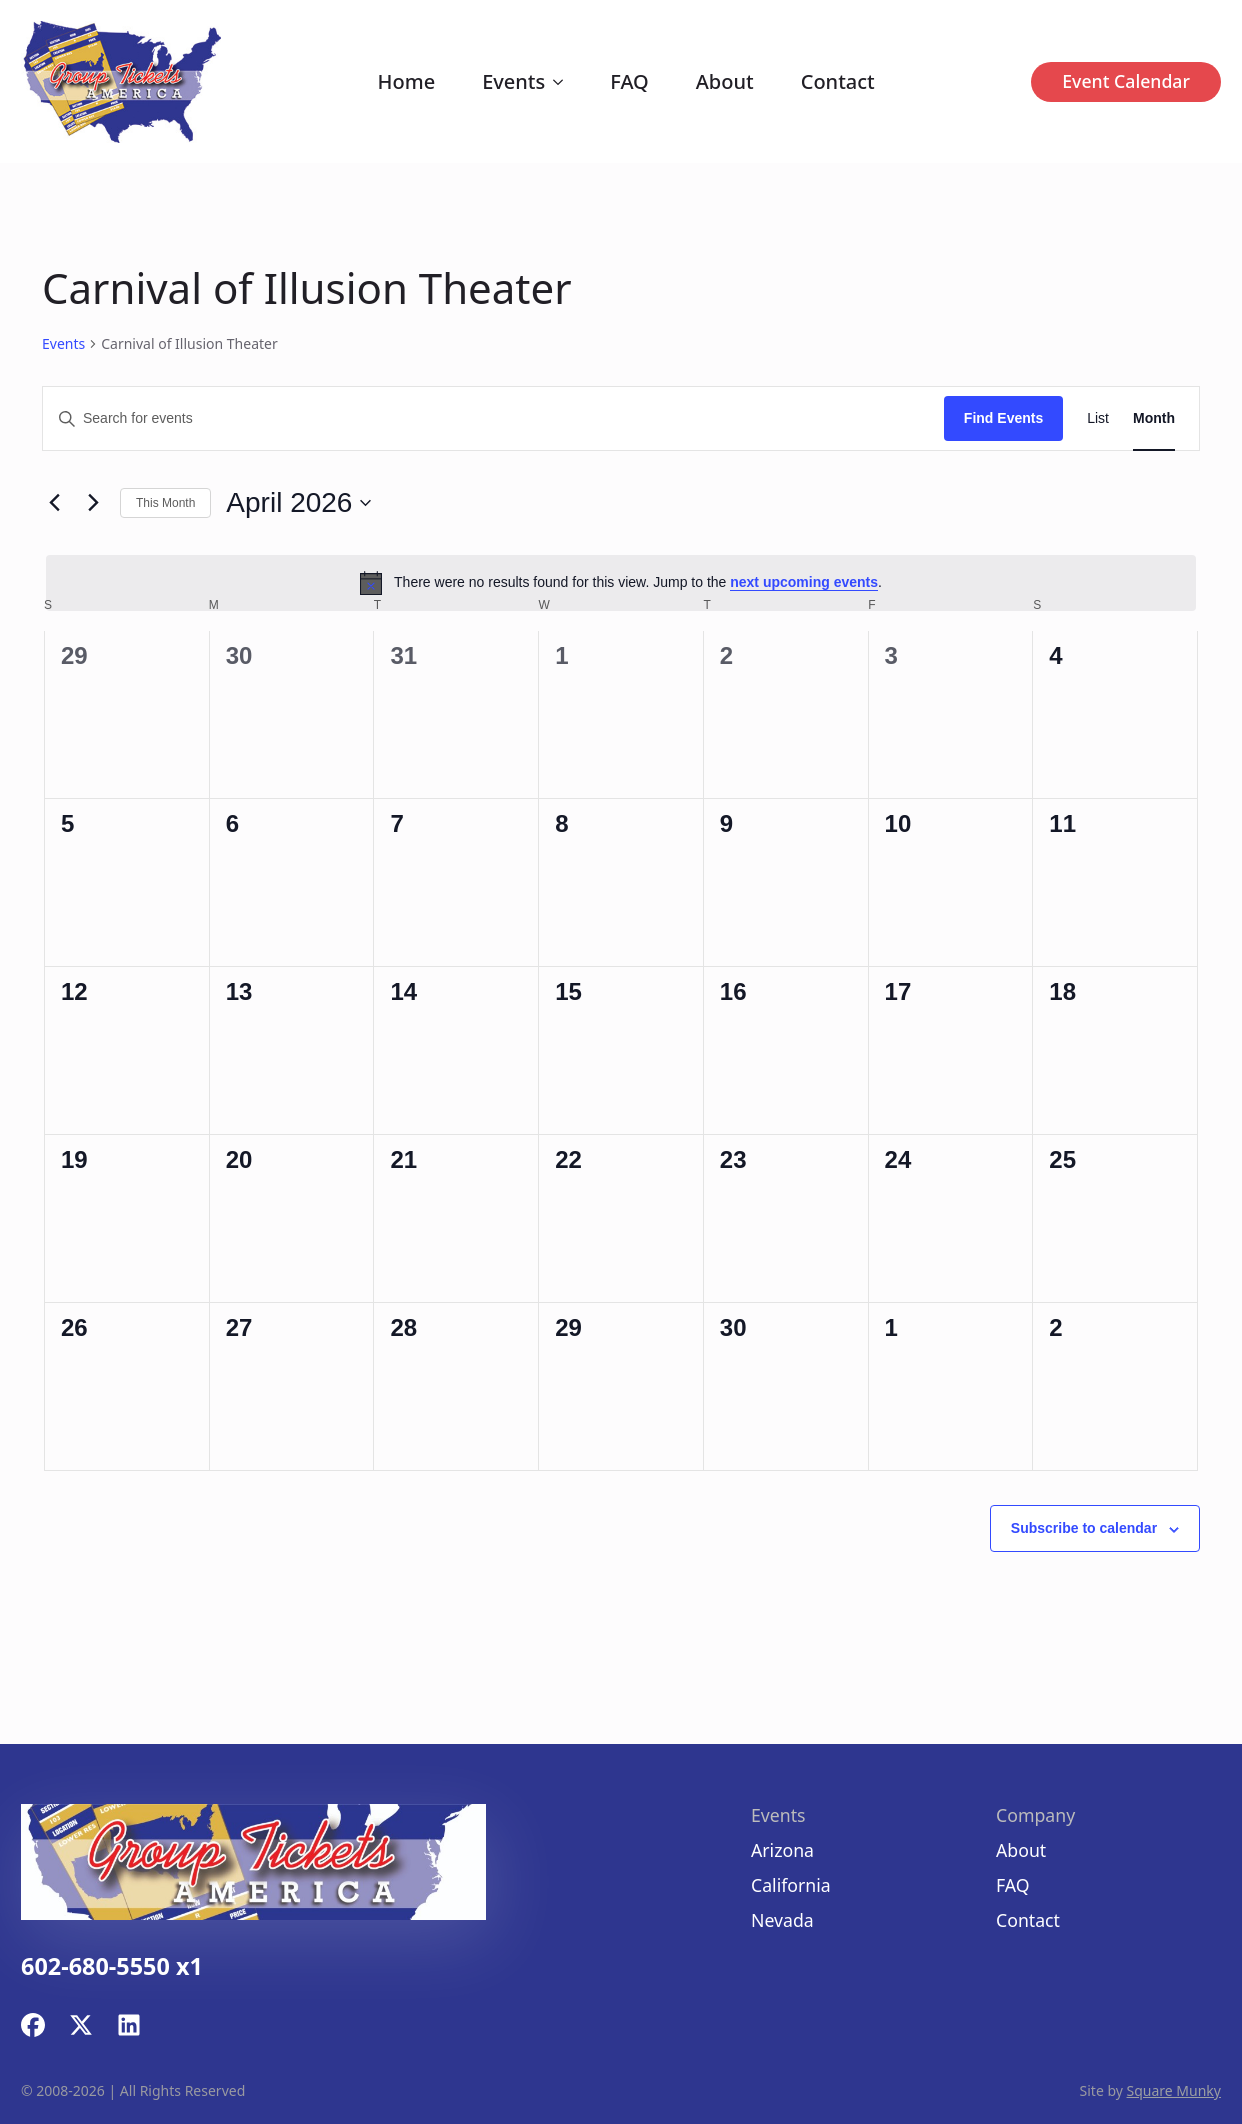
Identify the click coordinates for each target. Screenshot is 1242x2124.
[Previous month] (54, 503)
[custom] (33, 2025)
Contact (838, 81)
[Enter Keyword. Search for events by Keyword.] (493, 418)
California (791, 1885)
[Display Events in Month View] (1154, 418)
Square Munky (1174, 2090)
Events (513, 81)
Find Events (1003, 418)
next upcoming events (804, 582)
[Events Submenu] (562, 82)
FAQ (629, 81)
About (725, 81)
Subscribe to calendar (1084, 1528)
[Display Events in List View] (1098, 418)
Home (407, 81)
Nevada (782, 1920)
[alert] (621, 583)
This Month (165, 503)
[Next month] (93, 503)
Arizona (782, 1850)
